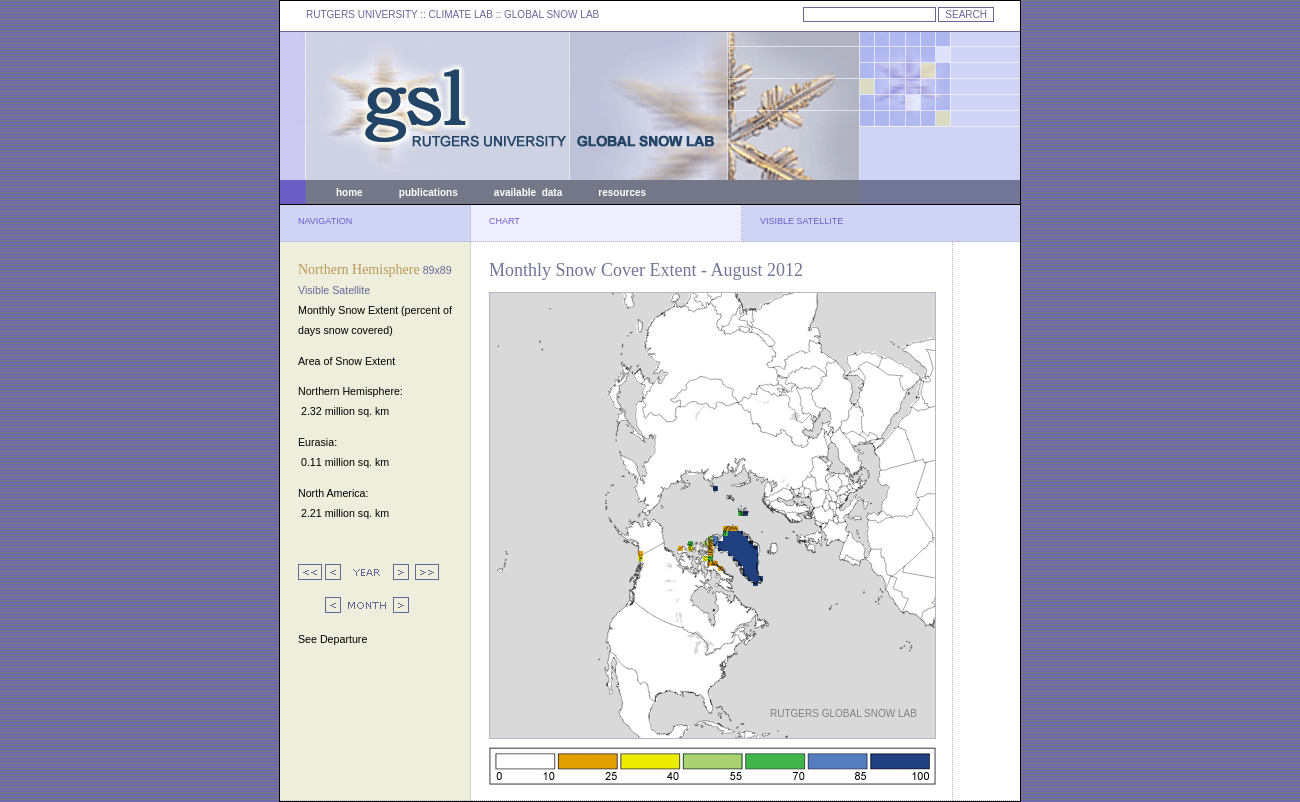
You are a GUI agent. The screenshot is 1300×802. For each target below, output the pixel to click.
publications (428, 192)
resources (622, 192)
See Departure (332, 639)
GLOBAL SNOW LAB (551, 14)
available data (528, 192)
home (349, 192)
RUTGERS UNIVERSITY (362, 14)
